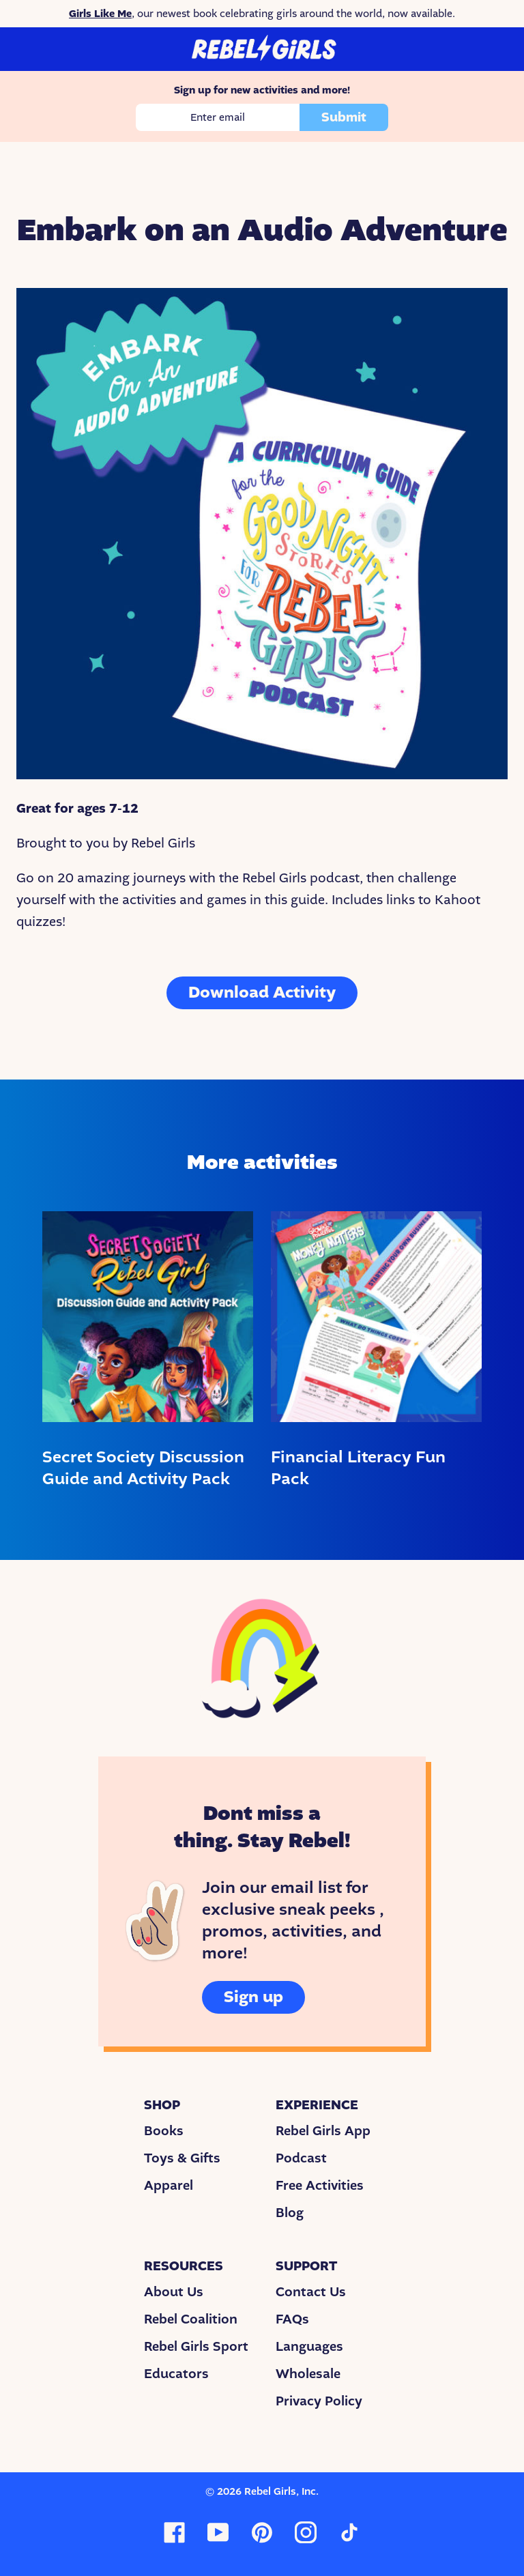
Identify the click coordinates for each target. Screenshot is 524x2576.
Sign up (253, 1997)
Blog (290, 2213)
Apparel (168, 2186)
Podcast (301, 2158)
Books (164, 2131)
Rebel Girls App (323, 2131)
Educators (176, 2374)
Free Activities (320, 2186)
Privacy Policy (319, 2401)
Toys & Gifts (182, 2158)
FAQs (292, 2319)
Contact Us (311, 2292)
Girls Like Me (100, 13)
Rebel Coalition (190, 2319)
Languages (309, 2347)
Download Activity (262, 992)
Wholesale (308, 2374)
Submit (343, 117)
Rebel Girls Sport (196, 2347)
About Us (173, 2292)
